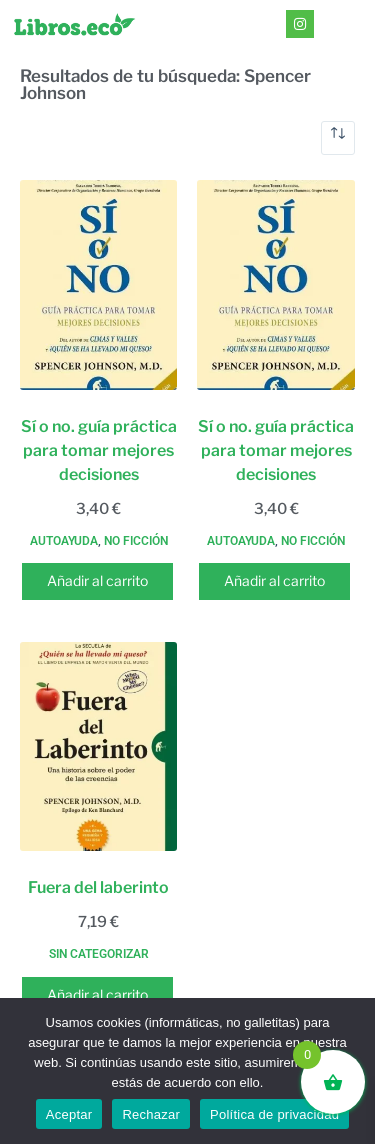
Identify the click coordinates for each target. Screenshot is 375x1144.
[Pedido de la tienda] (338, 138)
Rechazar (151, 1114)
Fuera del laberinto (98, 887)
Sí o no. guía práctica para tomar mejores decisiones (99, 450)
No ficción (136, 541)
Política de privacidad (274, 1114)
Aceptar (69, 1114)
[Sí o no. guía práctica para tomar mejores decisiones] (98, 285)
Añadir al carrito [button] (97, 580)
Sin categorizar (99, 954)
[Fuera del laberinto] (98, 747)
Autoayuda (64, 541)
